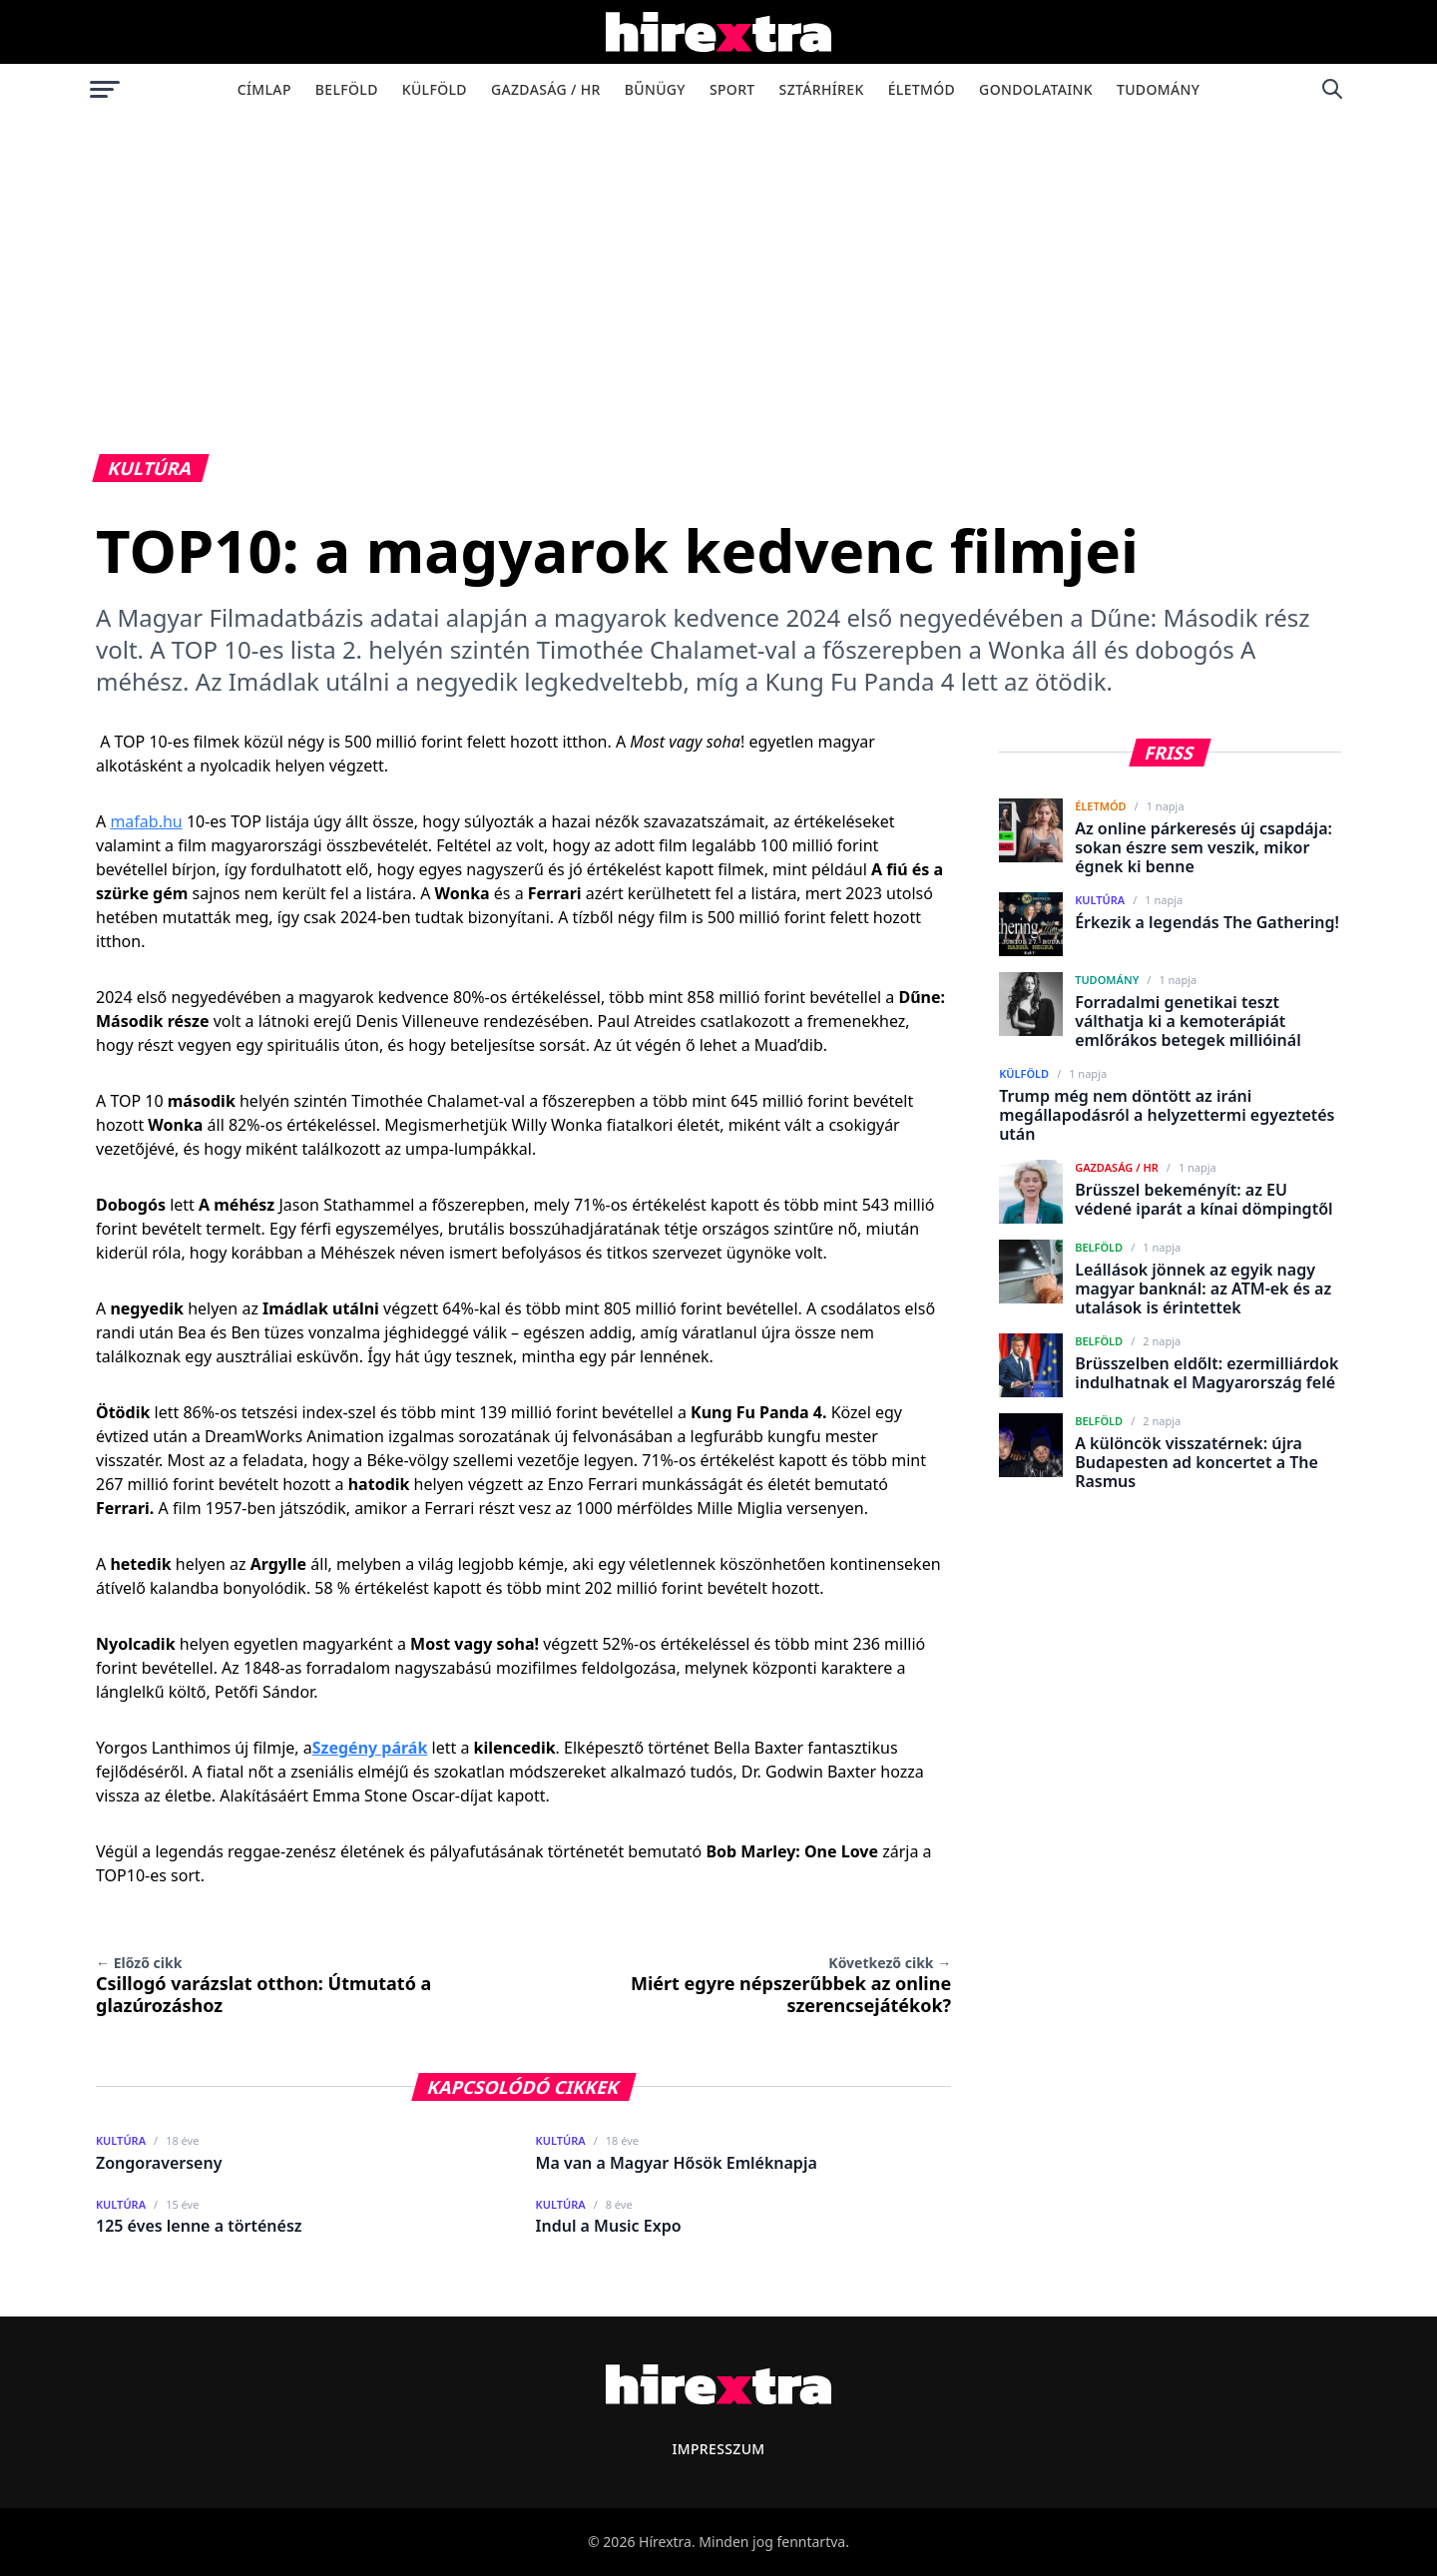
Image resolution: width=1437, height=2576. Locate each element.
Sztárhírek (821, 89)
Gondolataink (1036, 89)
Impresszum (718, 2448)
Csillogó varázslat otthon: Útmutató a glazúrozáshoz (263, 1985)
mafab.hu (146, 821)
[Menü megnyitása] (105, 89)
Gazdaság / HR (546, 89)
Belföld (346, 89)
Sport (732, 89)
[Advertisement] (718, 263)
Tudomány (1158, 89)
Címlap (264, 89)
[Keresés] (1332, 89)
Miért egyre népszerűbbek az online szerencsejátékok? (791, 1985)
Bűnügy (655, 89)
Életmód (921, 89)
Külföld (434, 89)
